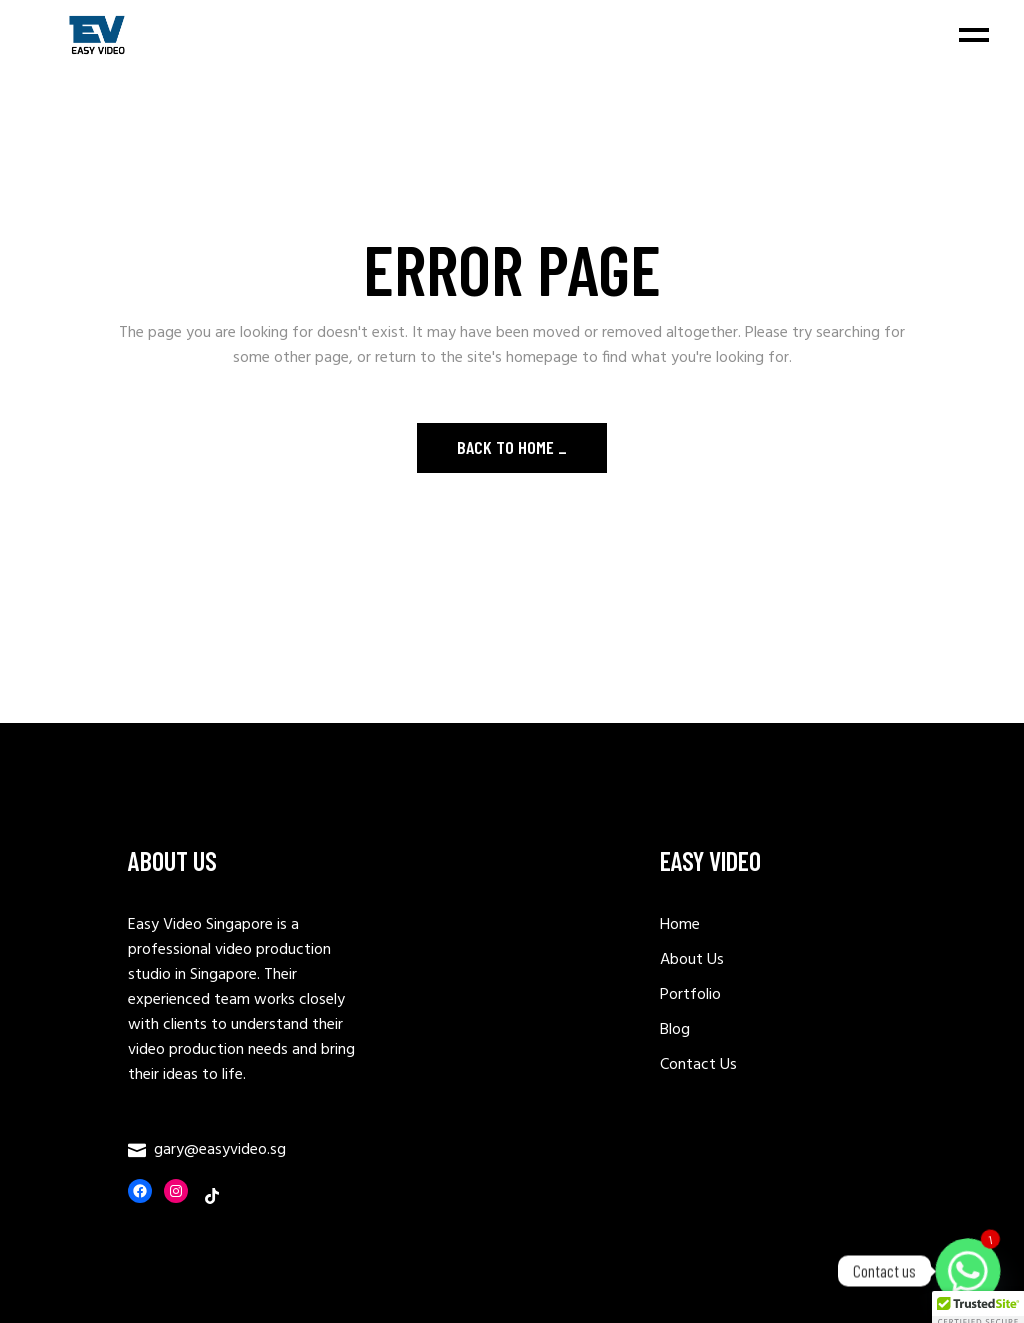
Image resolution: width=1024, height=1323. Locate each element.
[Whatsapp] (968, 1271)
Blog (675, 1030)
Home (680, 925)
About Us (692, 960)
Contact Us (698, 1065)
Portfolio (690, 995)
